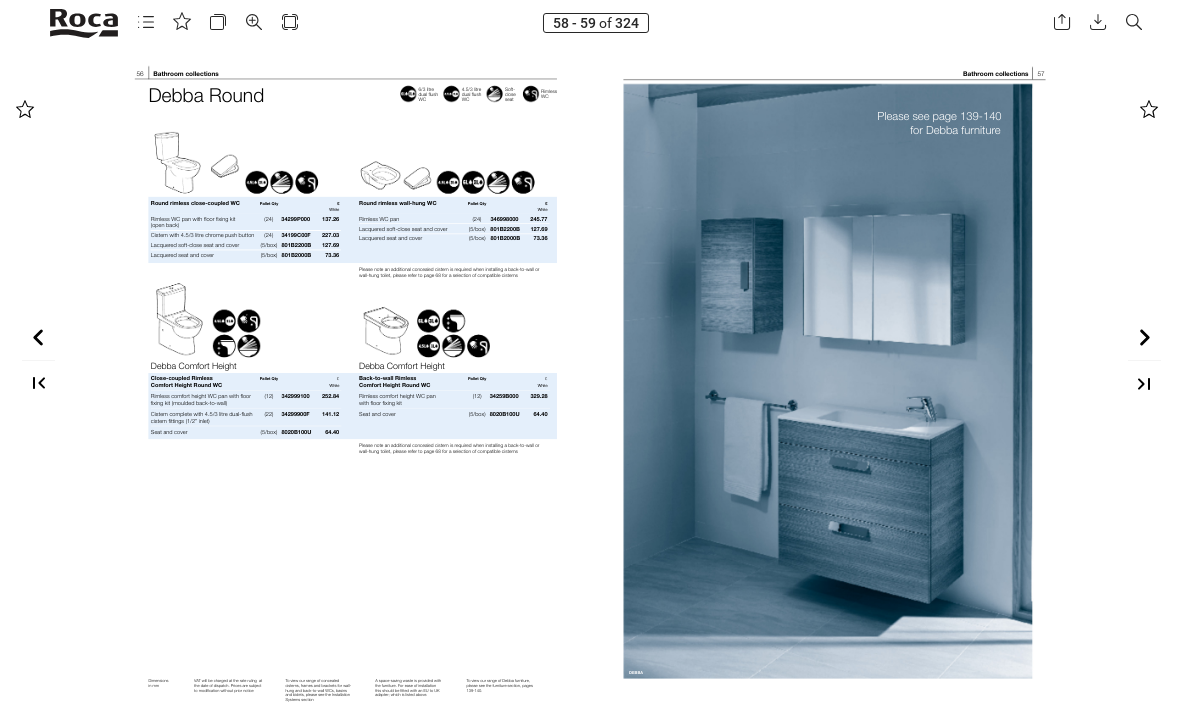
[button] (146, 22)
